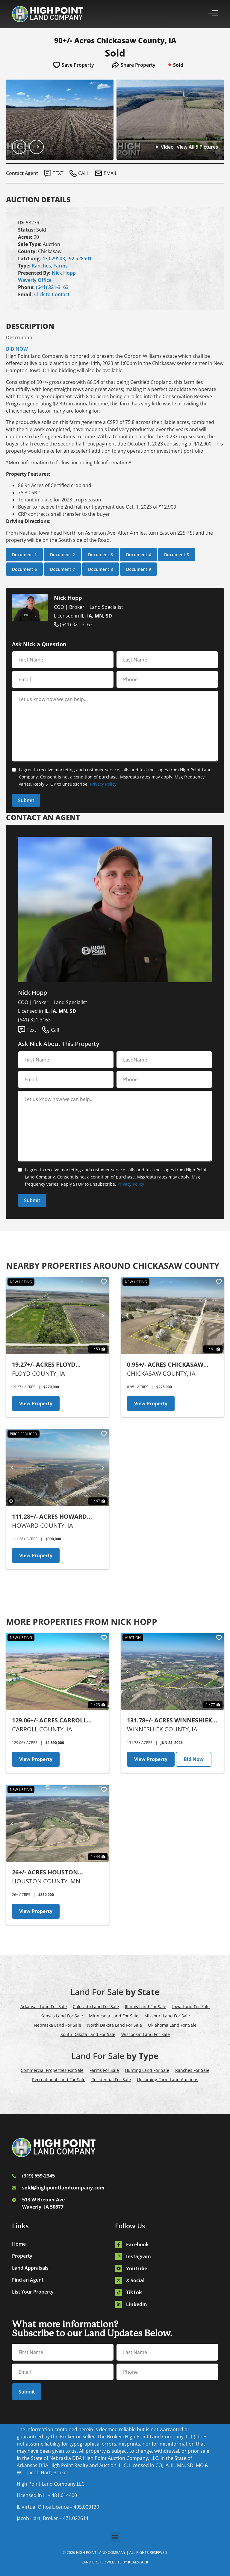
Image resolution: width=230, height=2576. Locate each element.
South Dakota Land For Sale (87, 2034)
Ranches (41, 265)
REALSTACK (138, 2562)
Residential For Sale (111, 2079)
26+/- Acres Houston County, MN (45, 1872)
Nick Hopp (64, 273)
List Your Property (33, 2292)
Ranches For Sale (192, 2070)
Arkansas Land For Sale (43, 2006)
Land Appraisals (30, 2268)
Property (22, 2256)
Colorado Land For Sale (96, 2006)
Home (19, 2244)
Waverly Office (35, 280)
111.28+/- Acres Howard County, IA (49, 1516)
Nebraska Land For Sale (57, 2025)
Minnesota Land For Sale (113, 2016)
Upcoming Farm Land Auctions (167, 2079)
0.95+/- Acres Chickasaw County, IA (165, 1364)
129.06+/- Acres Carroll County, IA (49, 1720)
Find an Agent (27, 2280)
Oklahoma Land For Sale (172, 2025)
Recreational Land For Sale (58, 2079)
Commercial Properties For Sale (52, 2070)
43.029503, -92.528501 (67, 258)
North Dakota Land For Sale (114, 2025)
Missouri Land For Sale (167, 2016)
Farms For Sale (104, 2070)
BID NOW (17, 349)
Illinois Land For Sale (145, 2006)
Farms (60, 265)
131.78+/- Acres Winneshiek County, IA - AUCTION (169, 1720)
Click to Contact (51, 294)
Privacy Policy (103, 784)
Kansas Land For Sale (61, 2016)
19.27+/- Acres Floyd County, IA (43, 1364)
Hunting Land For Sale (147, 2070)
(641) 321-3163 (52, 287)
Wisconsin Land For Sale (145, 2034)
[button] (115, 2537)
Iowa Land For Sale (191, 2006)
